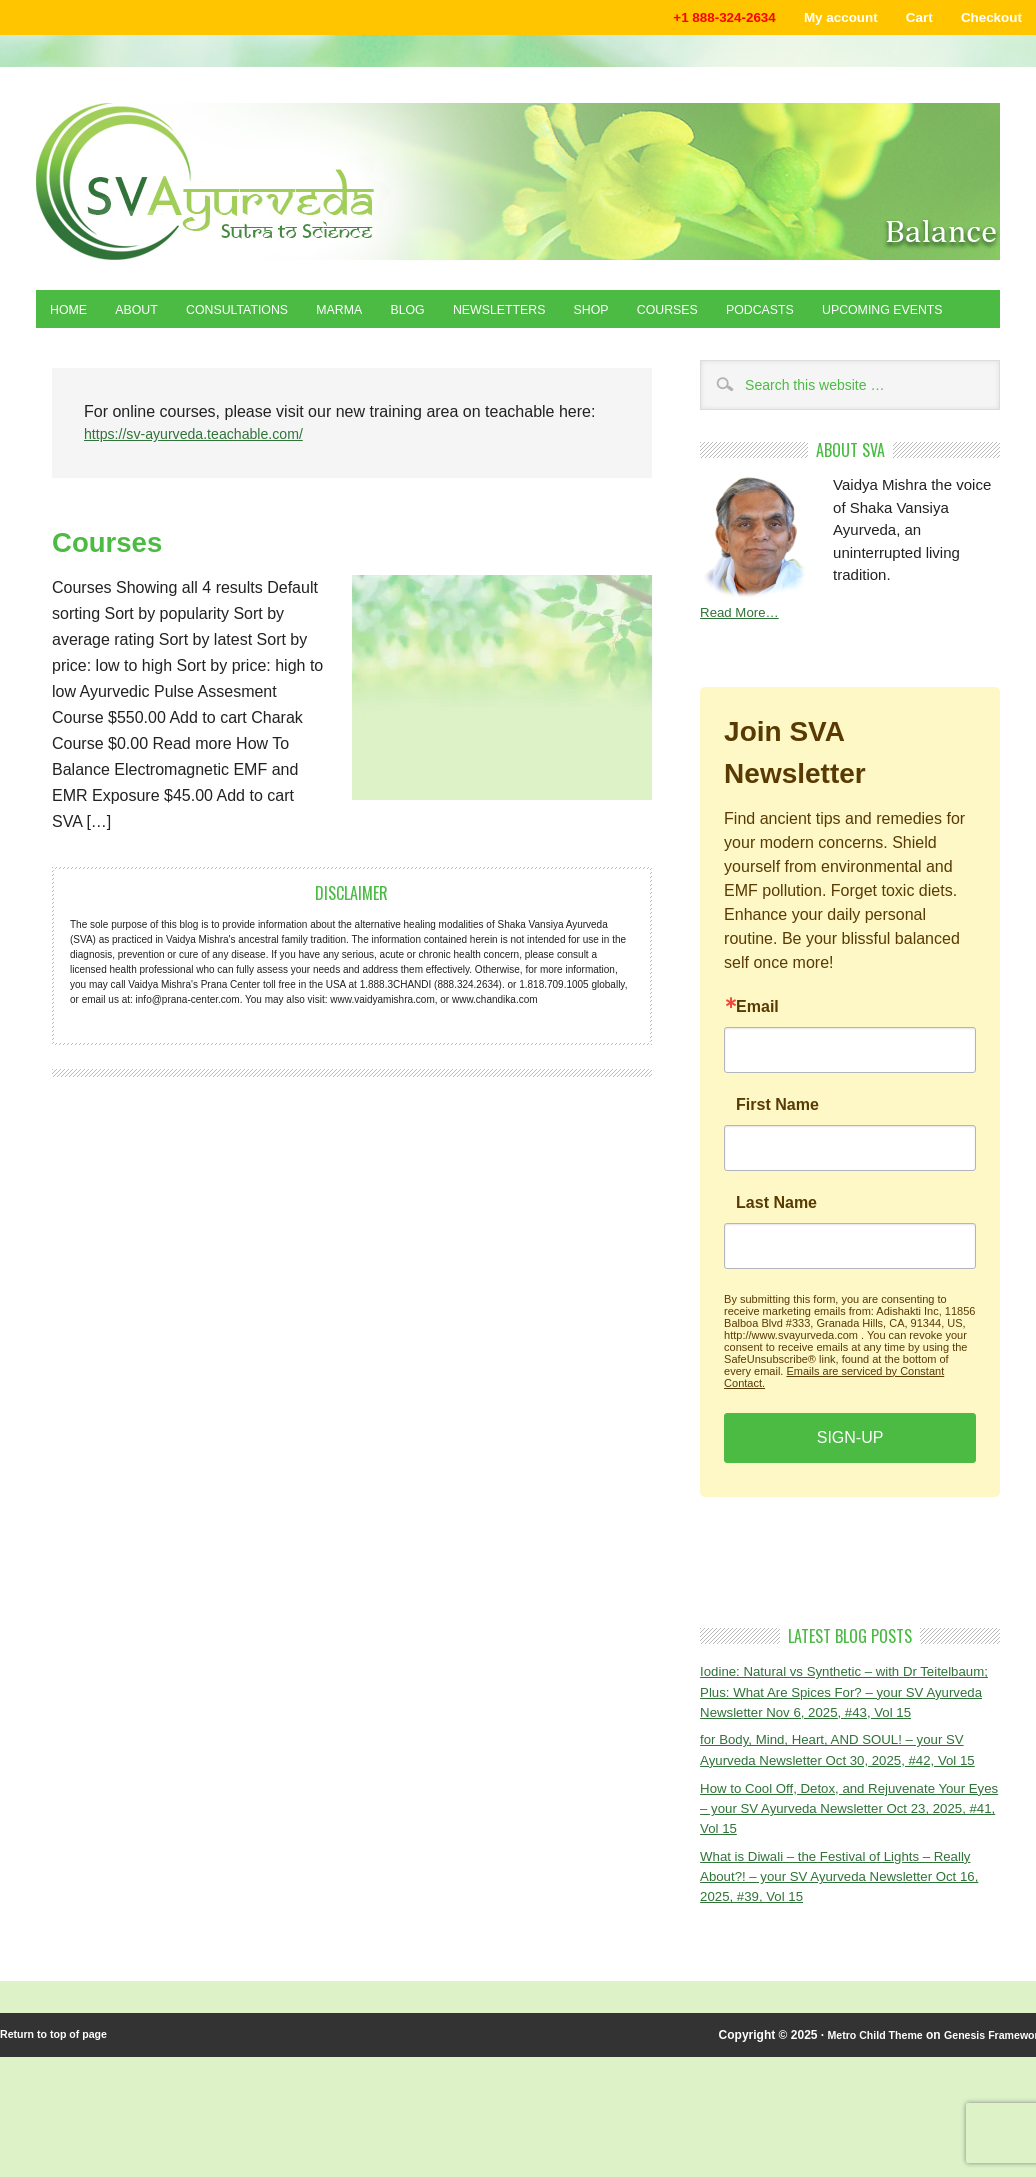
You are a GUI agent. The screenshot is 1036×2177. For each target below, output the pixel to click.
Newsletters (561, 317)
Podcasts (857, 317)
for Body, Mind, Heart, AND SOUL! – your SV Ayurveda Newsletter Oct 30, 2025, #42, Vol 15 (849, 1846)
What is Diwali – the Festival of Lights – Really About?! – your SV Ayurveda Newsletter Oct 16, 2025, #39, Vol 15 (830, 1993)
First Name (777, 1161)
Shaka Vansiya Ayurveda (518, 185)
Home (73, 317)
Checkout (985, 19)
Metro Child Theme (843, 2155)
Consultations (264, 317)
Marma (380, 317)
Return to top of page (60, 2155)
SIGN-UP (850, 1493)
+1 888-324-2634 (683, 19)
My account (815, 19)
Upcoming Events (120, 361)
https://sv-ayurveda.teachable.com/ (208, 489)
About (150, 317)
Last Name (776, 1259)
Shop (666, 317)
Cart (903, 19)
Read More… (744, 667)
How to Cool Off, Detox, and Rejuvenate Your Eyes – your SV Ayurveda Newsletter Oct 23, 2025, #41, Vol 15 (839, 1919)
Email (757, 1063)
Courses (752, 317)
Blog (457, 317)
